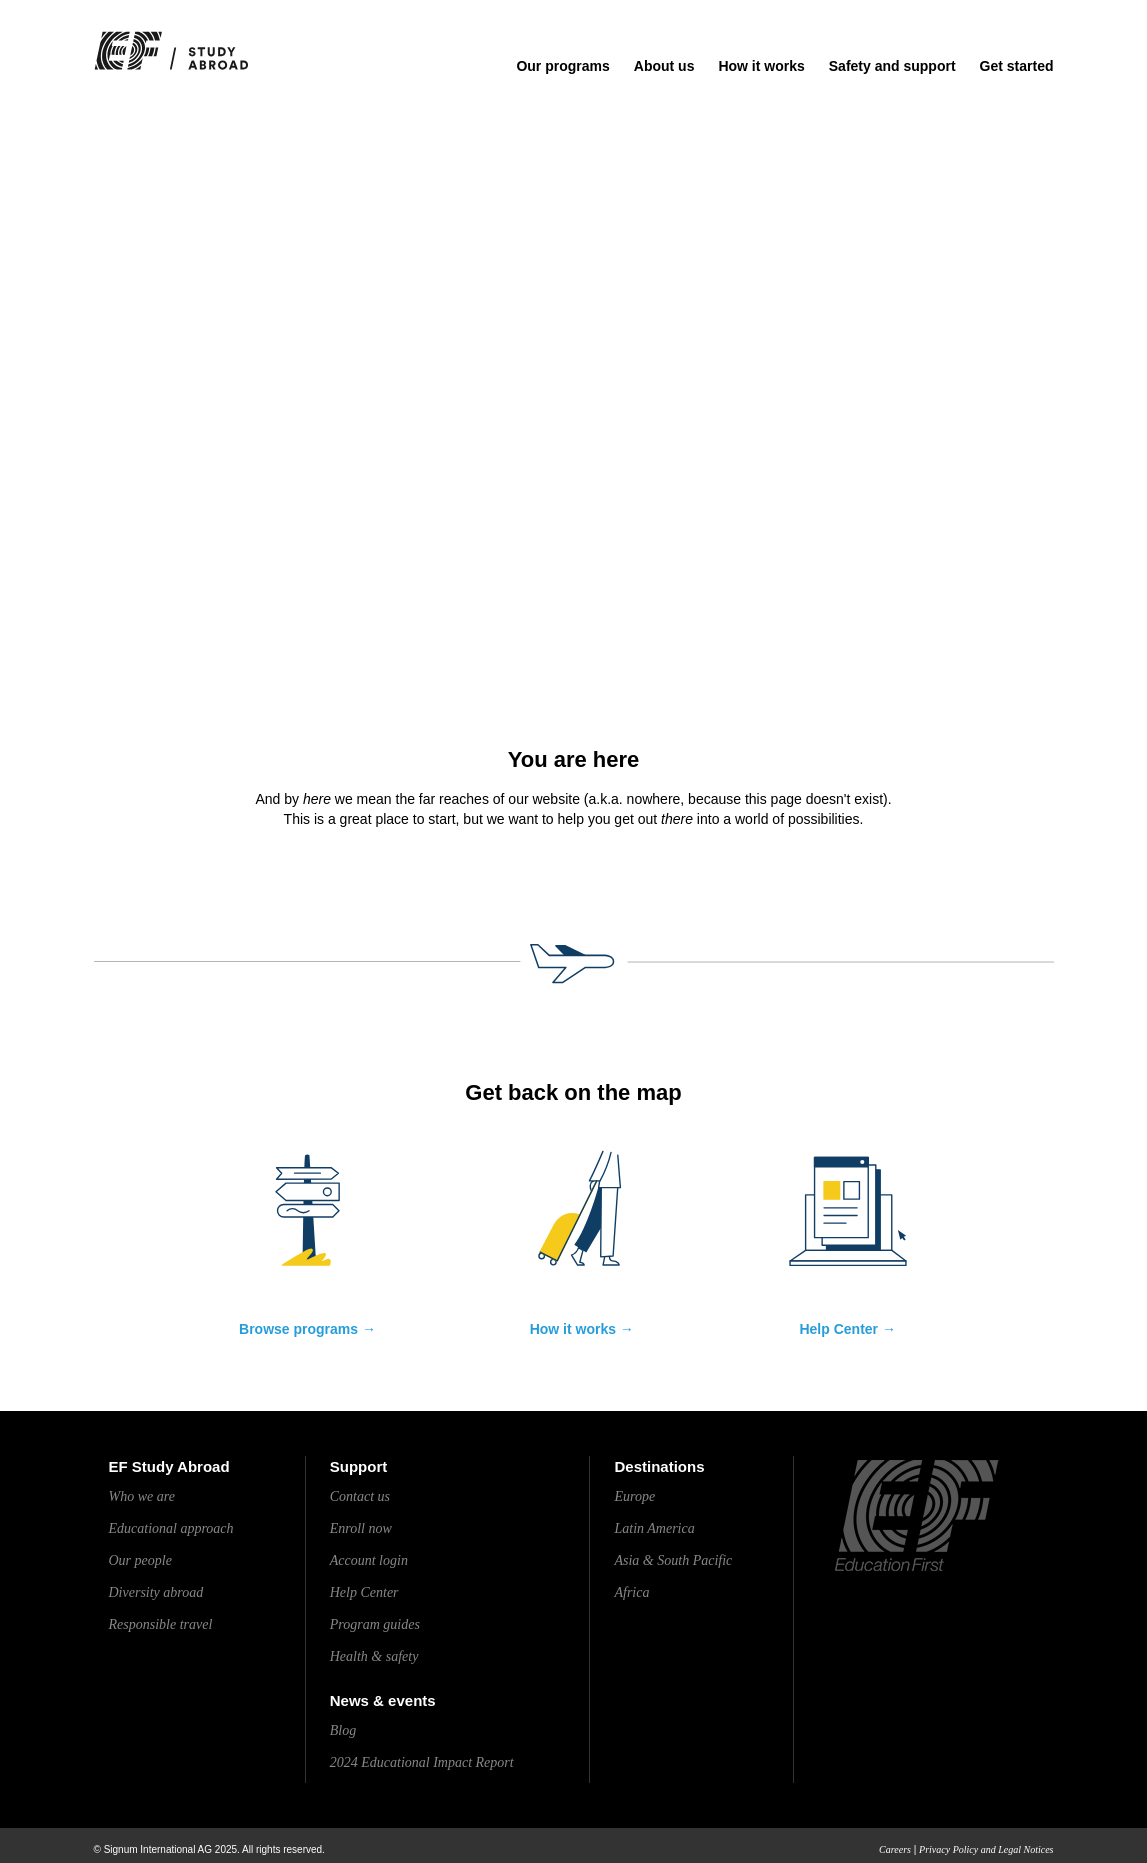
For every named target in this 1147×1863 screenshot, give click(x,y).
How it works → (582, 1329)
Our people (140, 1560)
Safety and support (892, 66)
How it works (761, 66)
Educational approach (171, 1528)
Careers (895, 1849)
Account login (369, 1560)
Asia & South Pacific (673, 1560)
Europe (634, 1496)
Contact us (360, 1496)
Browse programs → (307, 1329)
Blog (343, 1730)
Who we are (142, 1496)
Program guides (375, 1624)
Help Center (364, 1592)
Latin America (654, 1528)
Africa (631, 1592)
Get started (1017, 66)
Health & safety (374, 1656)
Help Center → (847, 1329)
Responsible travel (161, 1624)
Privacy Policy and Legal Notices (986, 1849)
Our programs (562, 66)
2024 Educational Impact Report (422, 1762)
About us (664, 66)
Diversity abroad (156, 1592)
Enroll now (361, 1528)
